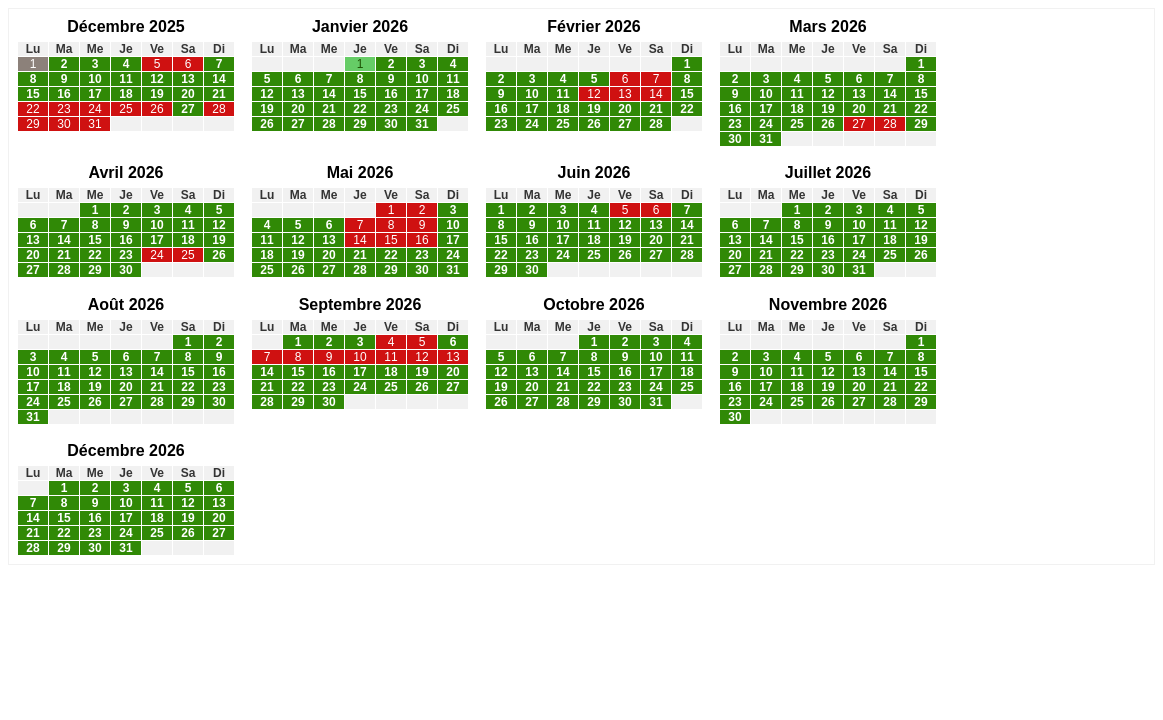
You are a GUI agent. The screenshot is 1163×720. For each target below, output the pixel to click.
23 (63, 109)
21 (218, 94)
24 (94, 109)
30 (63, 124)
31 (94, 124)
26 (156, 109)
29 (32, 124)
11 (125, 79)
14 (218, 79)
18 (125, 94)
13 (187, 79)
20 (187, 94)
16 (63, 94)
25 (125, 109)
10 (94, 79)
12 (156, 79)
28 (218, 109)
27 (187, 109)
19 (156, 94)
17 (94, 94)
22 (32, 109)
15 (32, 94)
